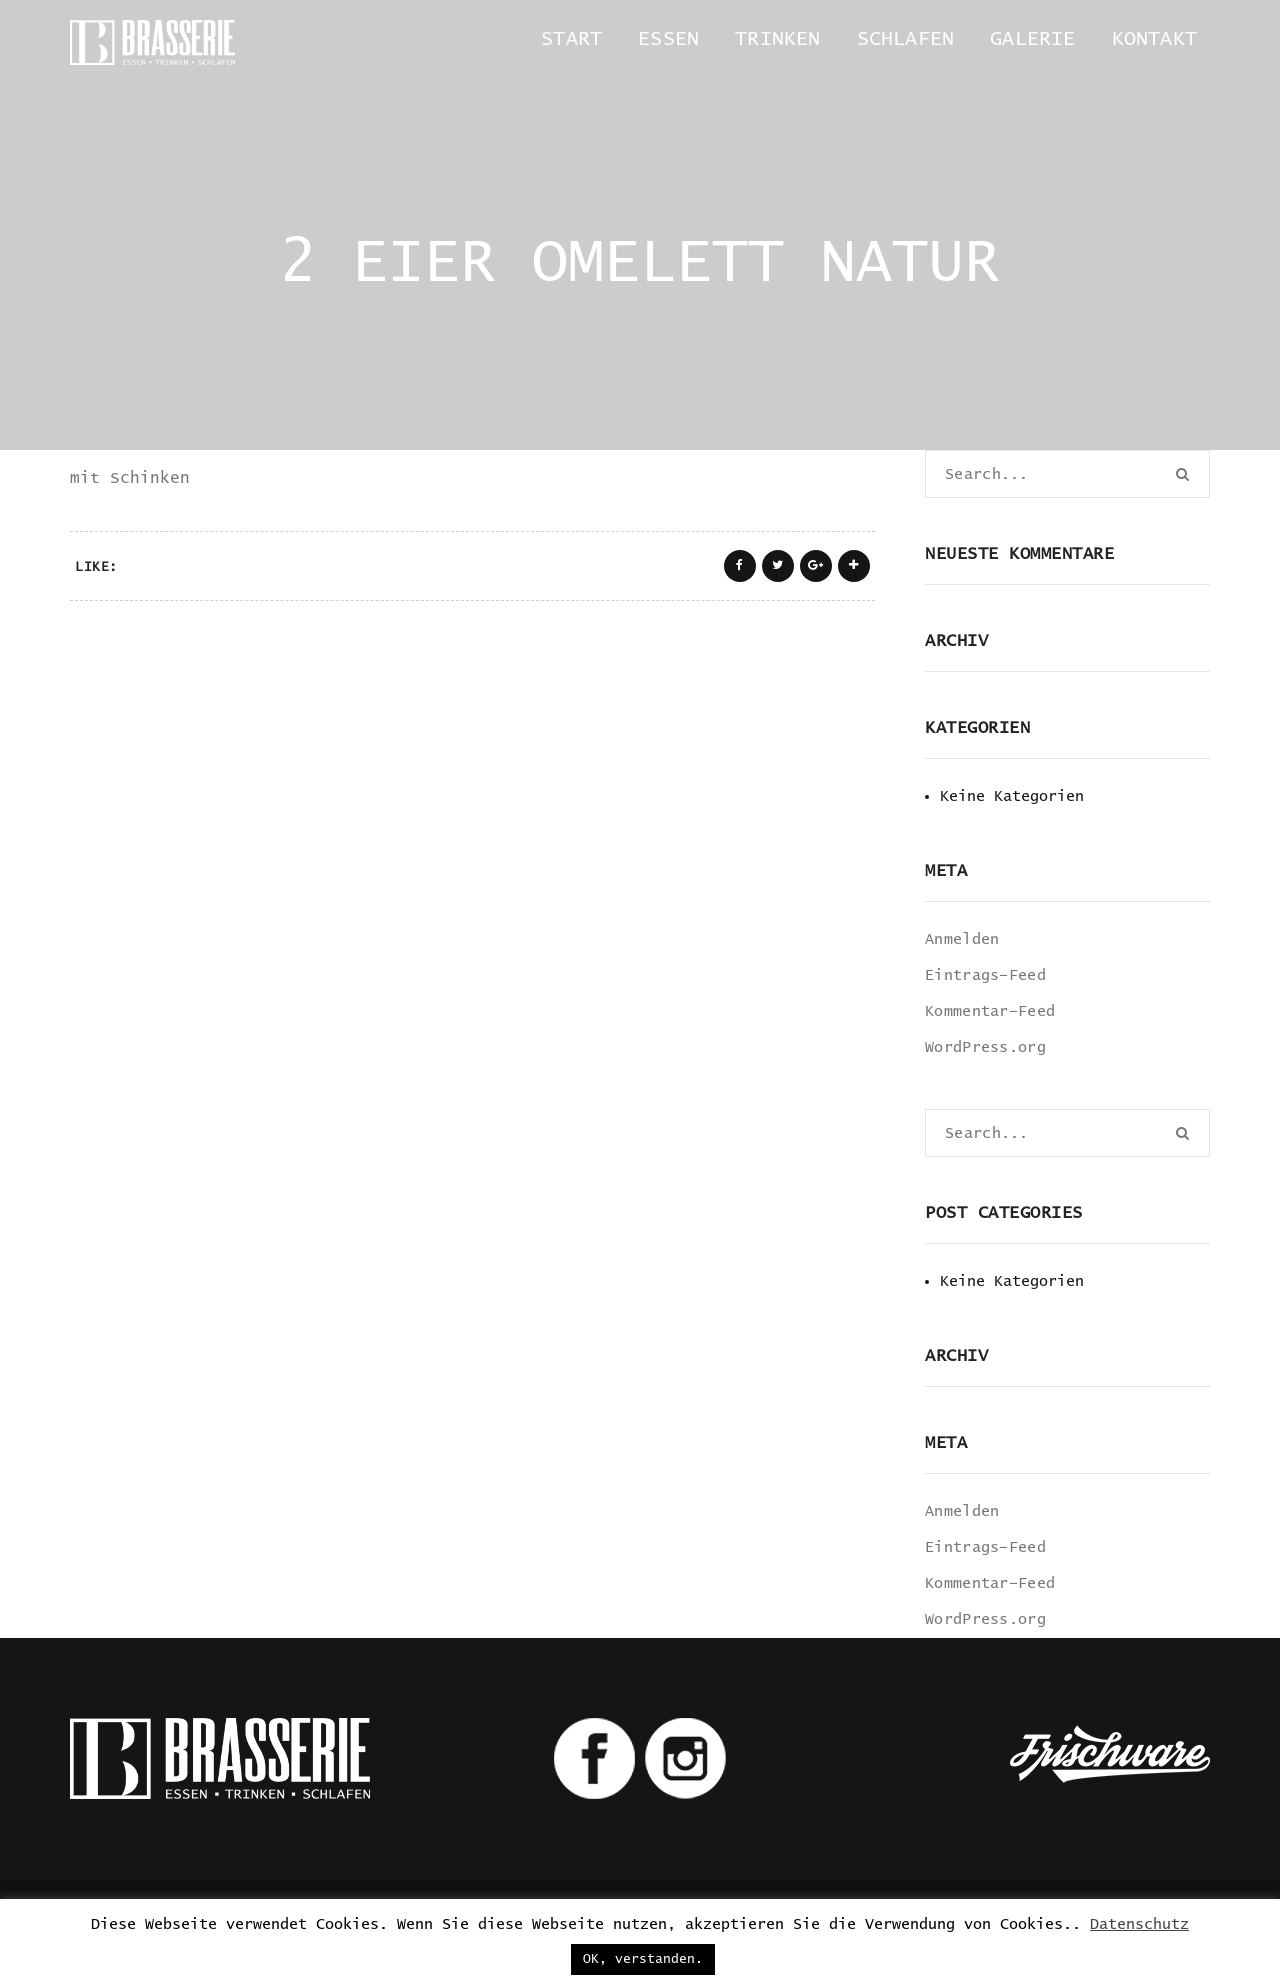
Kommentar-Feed (990, 1011)
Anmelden (962, 939)
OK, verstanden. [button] (643, 1959)
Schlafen (906, 39)
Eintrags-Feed (985, 975)
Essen (668, 39)
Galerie (1032, 39)
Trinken (777, 39)
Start (571, 39)
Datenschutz (1139, 1924)
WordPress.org (985, 1047)
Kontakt (1154, 39)
